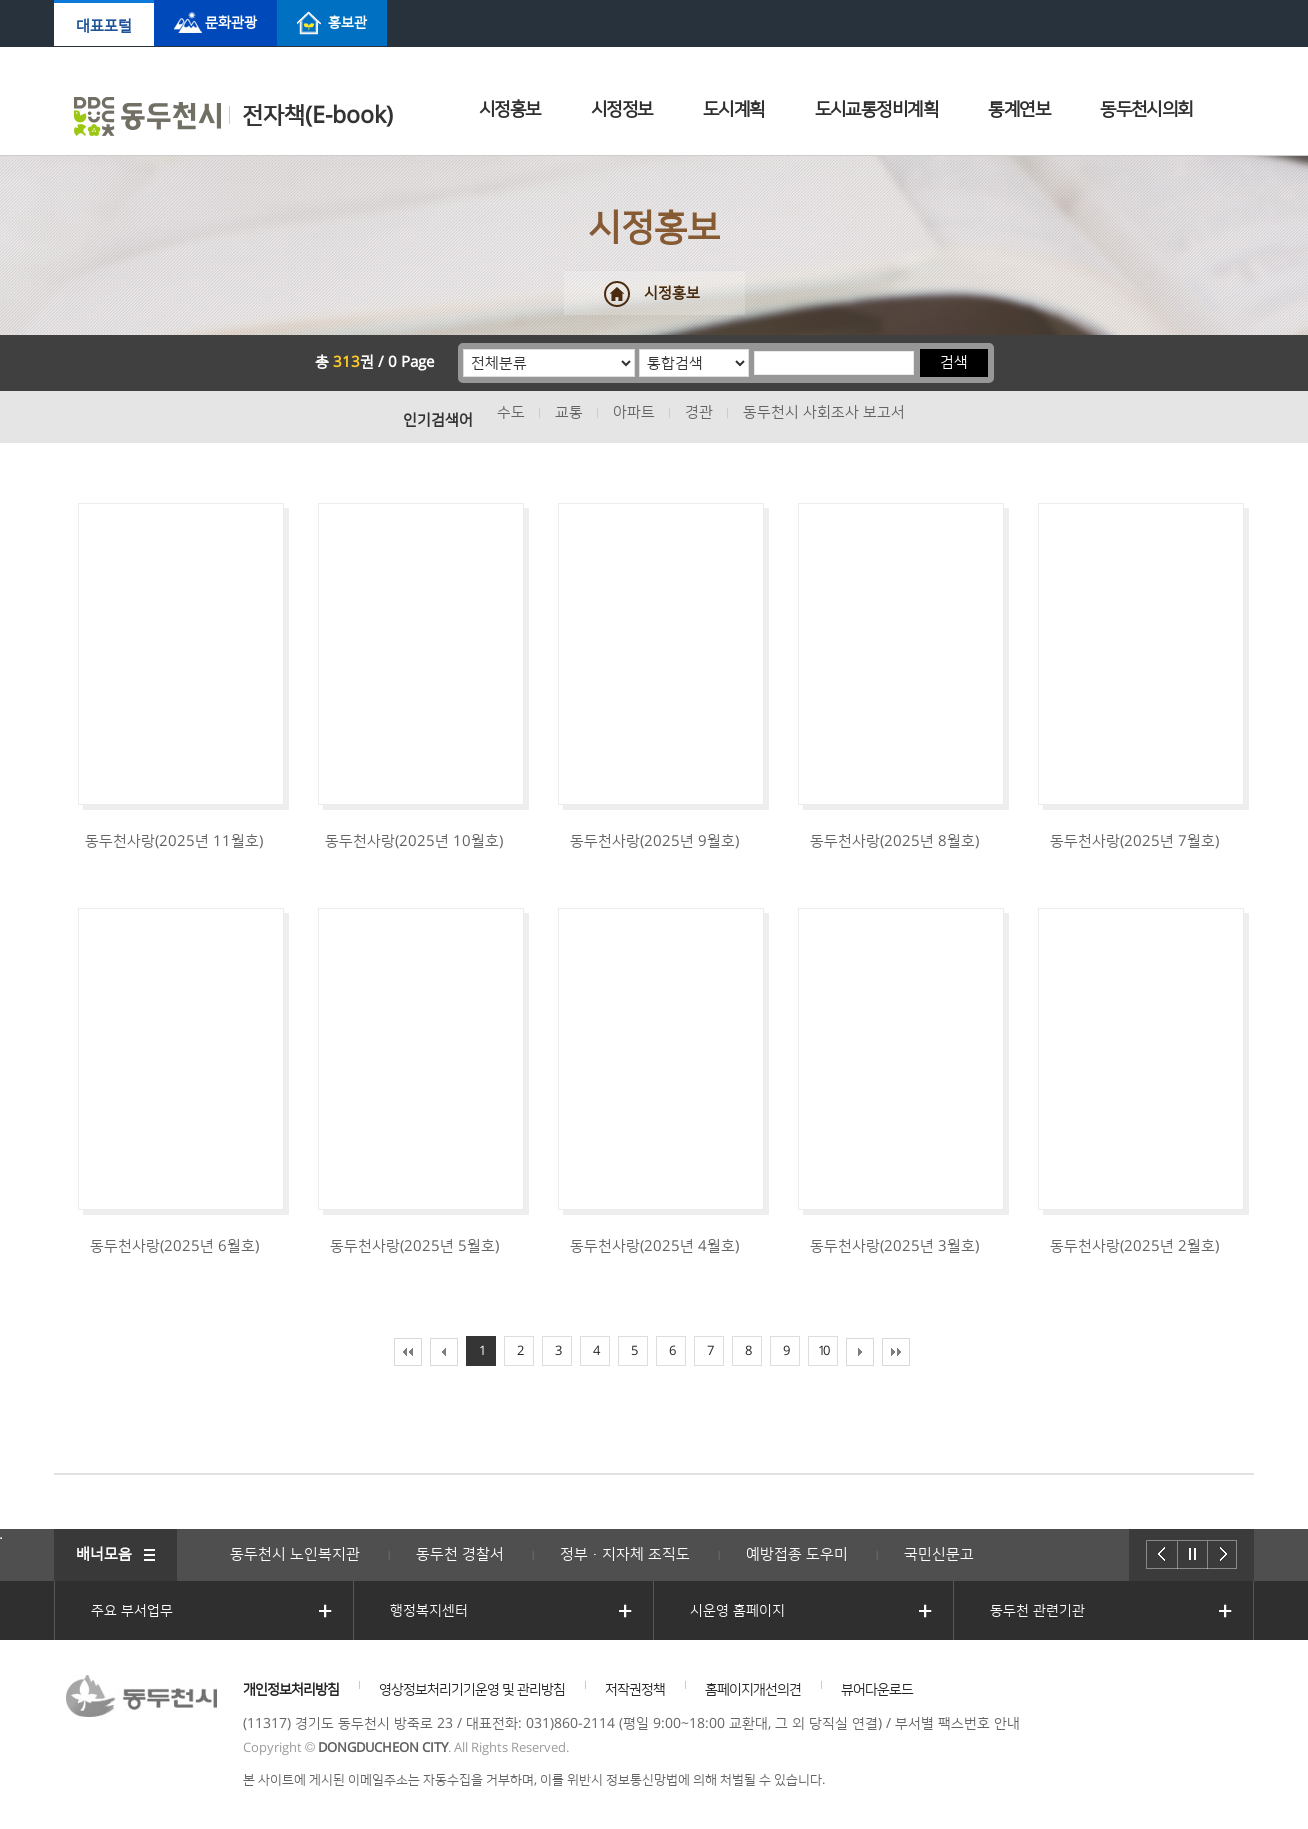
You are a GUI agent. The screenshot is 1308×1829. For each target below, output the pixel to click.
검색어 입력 (753, 348)
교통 (569, 412)
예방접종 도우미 (797, 1554)
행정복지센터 (429, 1611)
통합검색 (639, 348)
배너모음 (104, 1554)
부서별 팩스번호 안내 (957, 1724)
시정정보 (622, 110)
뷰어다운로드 (877, 1690)
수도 (511, 412)
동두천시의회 (1146, 110)
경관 (699, 412)
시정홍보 (510, 110)
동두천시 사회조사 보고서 (824, 412)
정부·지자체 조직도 (625, 1554)
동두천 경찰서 (460, 1554)
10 (823, 1351)
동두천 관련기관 (1037, 1611)
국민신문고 (939, 1554)
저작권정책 (635, 1690)
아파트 (634, 412)
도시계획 (734, 110)
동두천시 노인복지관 (295, 1554)
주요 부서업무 (132, 1611)
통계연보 (1019, 110)
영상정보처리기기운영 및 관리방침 (472, 1690)
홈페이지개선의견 (753, 1690)
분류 (463, 348)
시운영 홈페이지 (737, 1611)
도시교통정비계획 (877, 110)
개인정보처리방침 (291, 1690)
